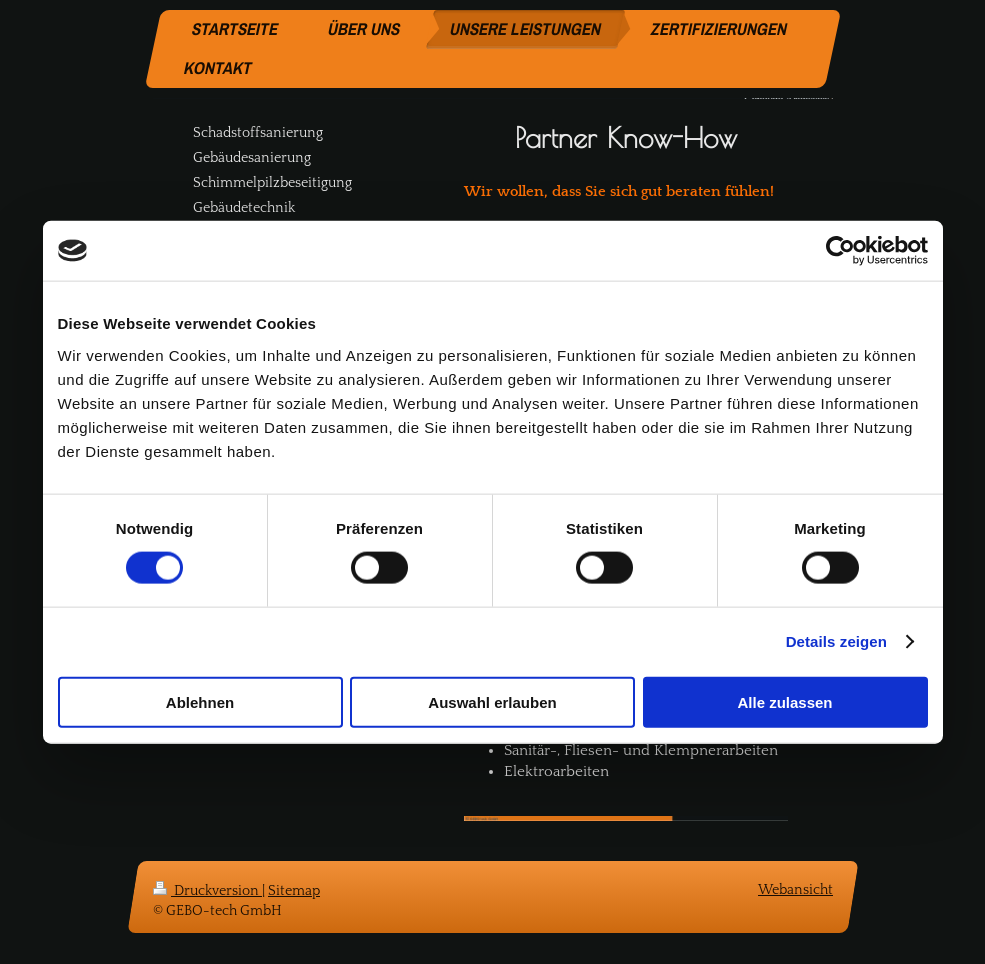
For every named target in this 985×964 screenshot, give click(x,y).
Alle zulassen (784, 701)
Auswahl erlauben (492, 701)
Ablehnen (200, 701)
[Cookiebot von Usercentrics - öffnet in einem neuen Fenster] (840, 251)
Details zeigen (836, 641)
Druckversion (207, 891)
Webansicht (795, 890)
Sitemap (294, 891)
